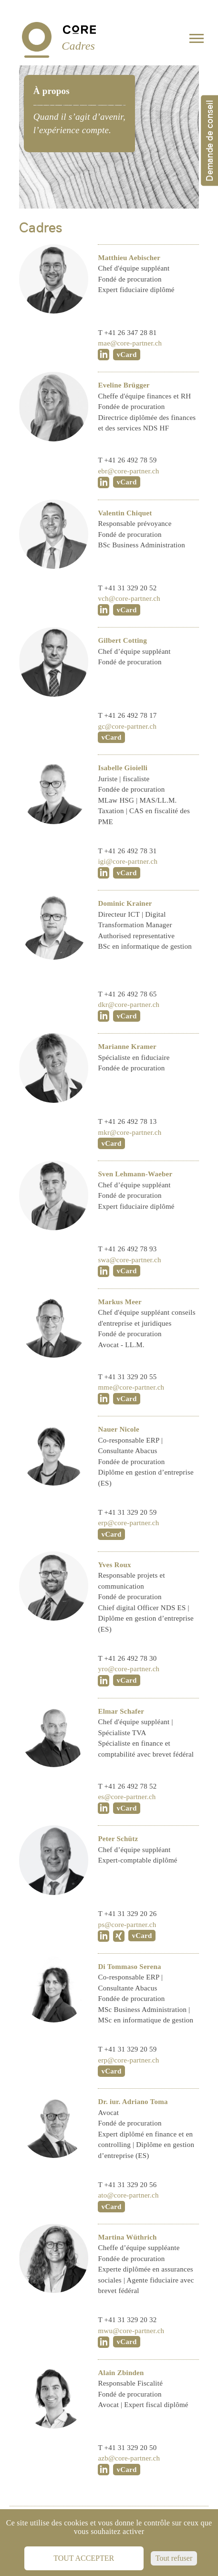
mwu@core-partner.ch (131, 2331)
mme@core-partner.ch (131, 1387)
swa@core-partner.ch (129, 1260)
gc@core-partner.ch (127, 726)
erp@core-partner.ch (128, 1523)
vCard (126, 354)
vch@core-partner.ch (129, 598)
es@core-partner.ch (127, 1797)
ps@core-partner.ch (127, 1924)
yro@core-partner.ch (128, 1669)
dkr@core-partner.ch (128, 1004)
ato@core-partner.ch (128, 2195)
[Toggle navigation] (196, 40)
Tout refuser (174, 2558)
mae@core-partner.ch (130, 343)
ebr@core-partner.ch (128, 471)
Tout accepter (83, 2558)
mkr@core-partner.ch (129, 1132)
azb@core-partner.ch (129, 2458)
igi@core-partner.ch (127, 861)
